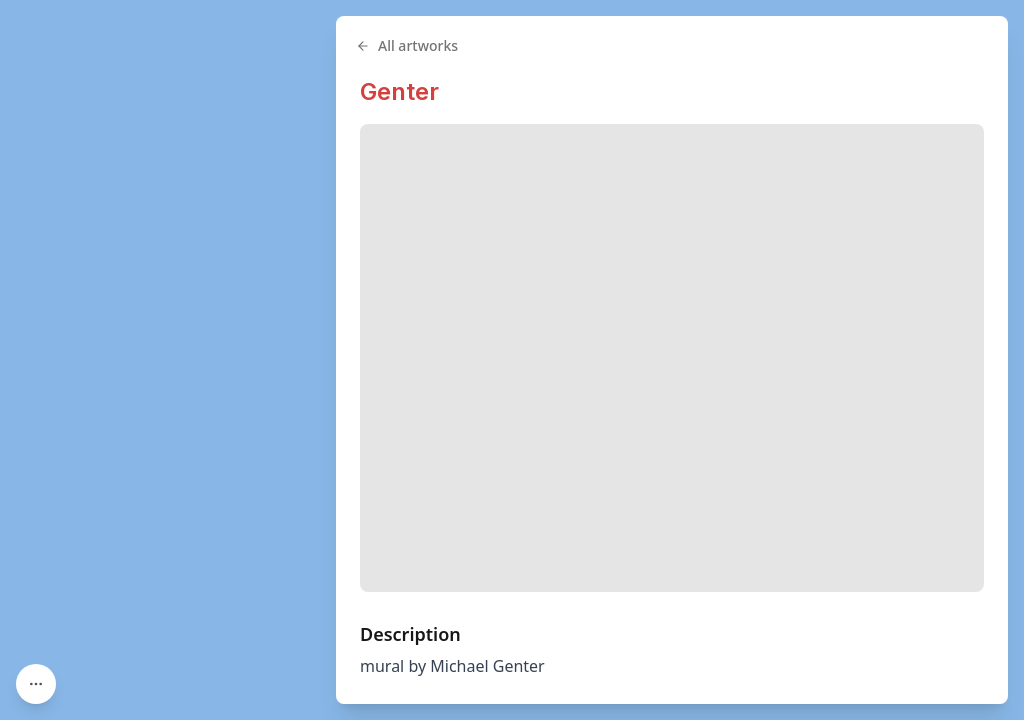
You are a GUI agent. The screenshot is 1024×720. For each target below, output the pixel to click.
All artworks (407, 45)
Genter (399, 91)
